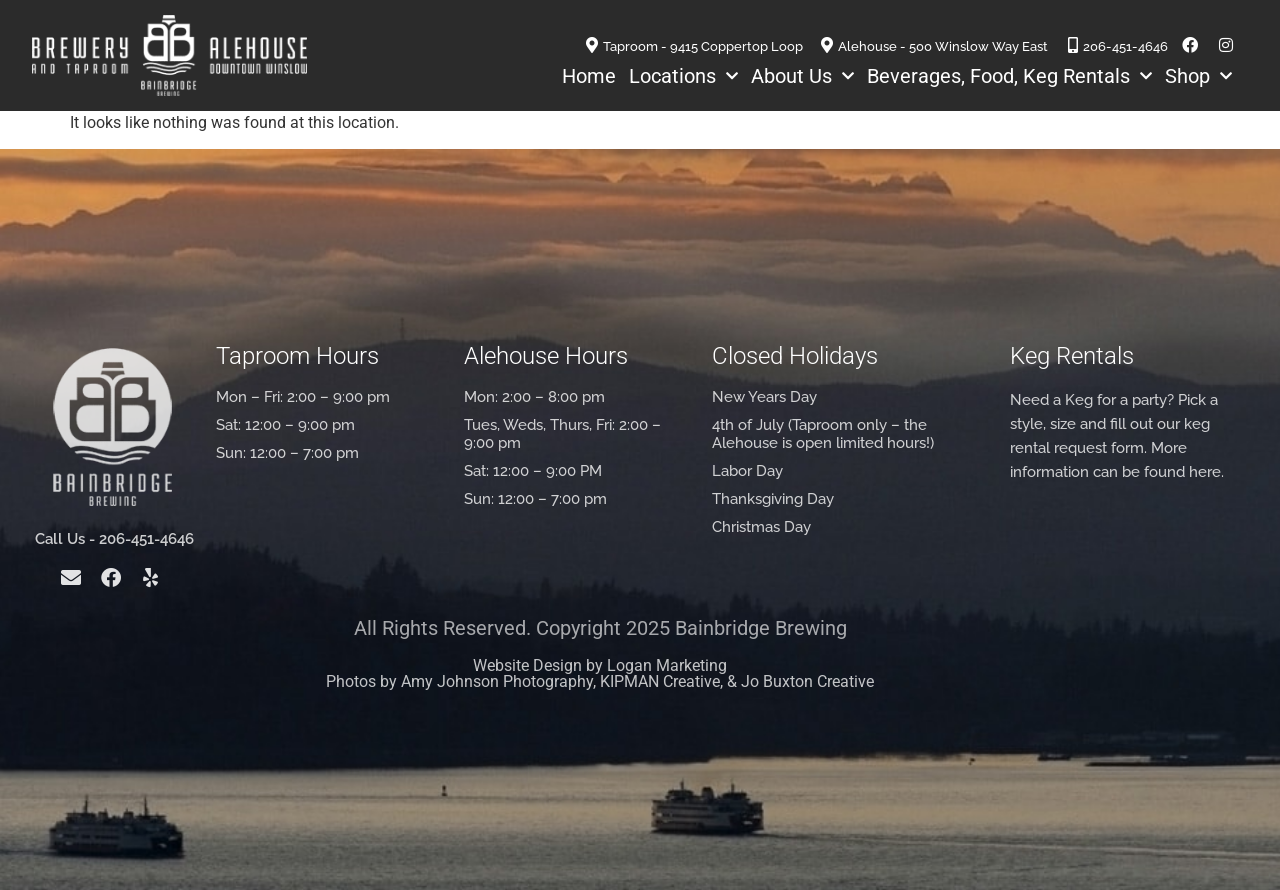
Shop (1198, 76)
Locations (683, 76)
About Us (802, 76)
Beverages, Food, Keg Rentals (1009, 76)
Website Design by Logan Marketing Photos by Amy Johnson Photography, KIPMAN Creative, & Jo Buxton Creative (600, 673)
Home (589, 76)
